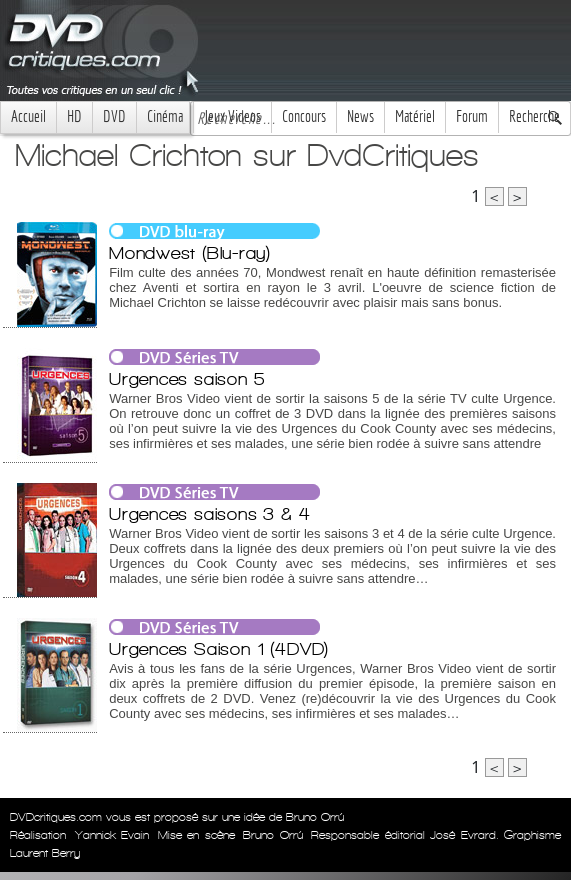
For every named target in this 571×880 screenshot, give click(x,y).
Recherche (534, 116)
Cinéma (165, 116)
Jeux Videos (232, 116)
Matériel (415, 116)
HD (74, 116)
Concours (304, 116)
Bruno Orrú (273, 835)
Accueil (28, 116)
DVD (114, 116)
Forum (472, 116)
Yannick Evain (112, 835)
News (360, 116)
